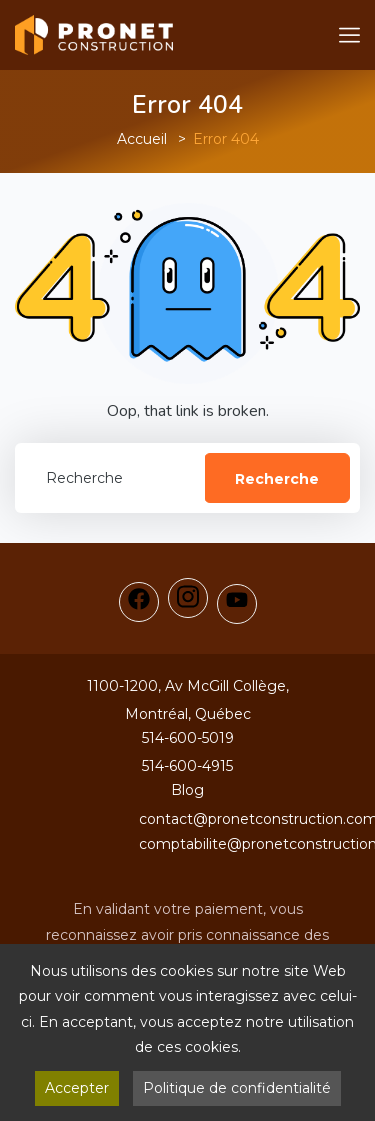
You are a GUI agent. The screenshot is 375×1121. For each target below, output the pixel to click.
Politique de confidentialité (237, 1088)
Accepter (77, 1088)
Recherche (277, 479)
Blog (187, 790)
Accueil (142, 139)
